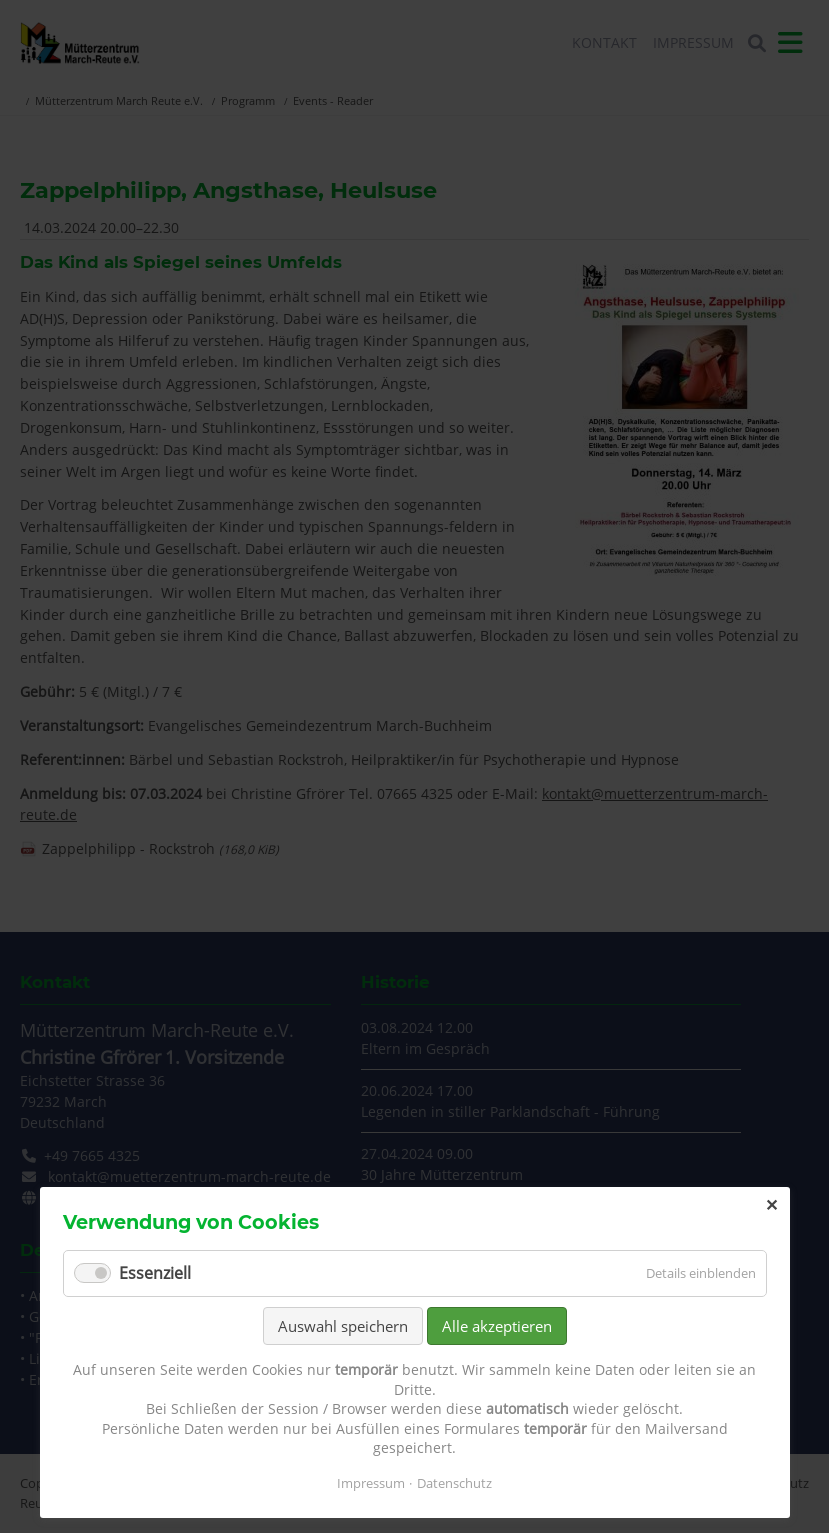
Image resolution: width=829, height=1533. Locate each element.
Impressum (371, 1483)
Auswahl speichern (343, 1326)
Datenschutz (454, 1483)
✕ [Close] (771, 1205)
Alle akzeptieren (497, 1326)
